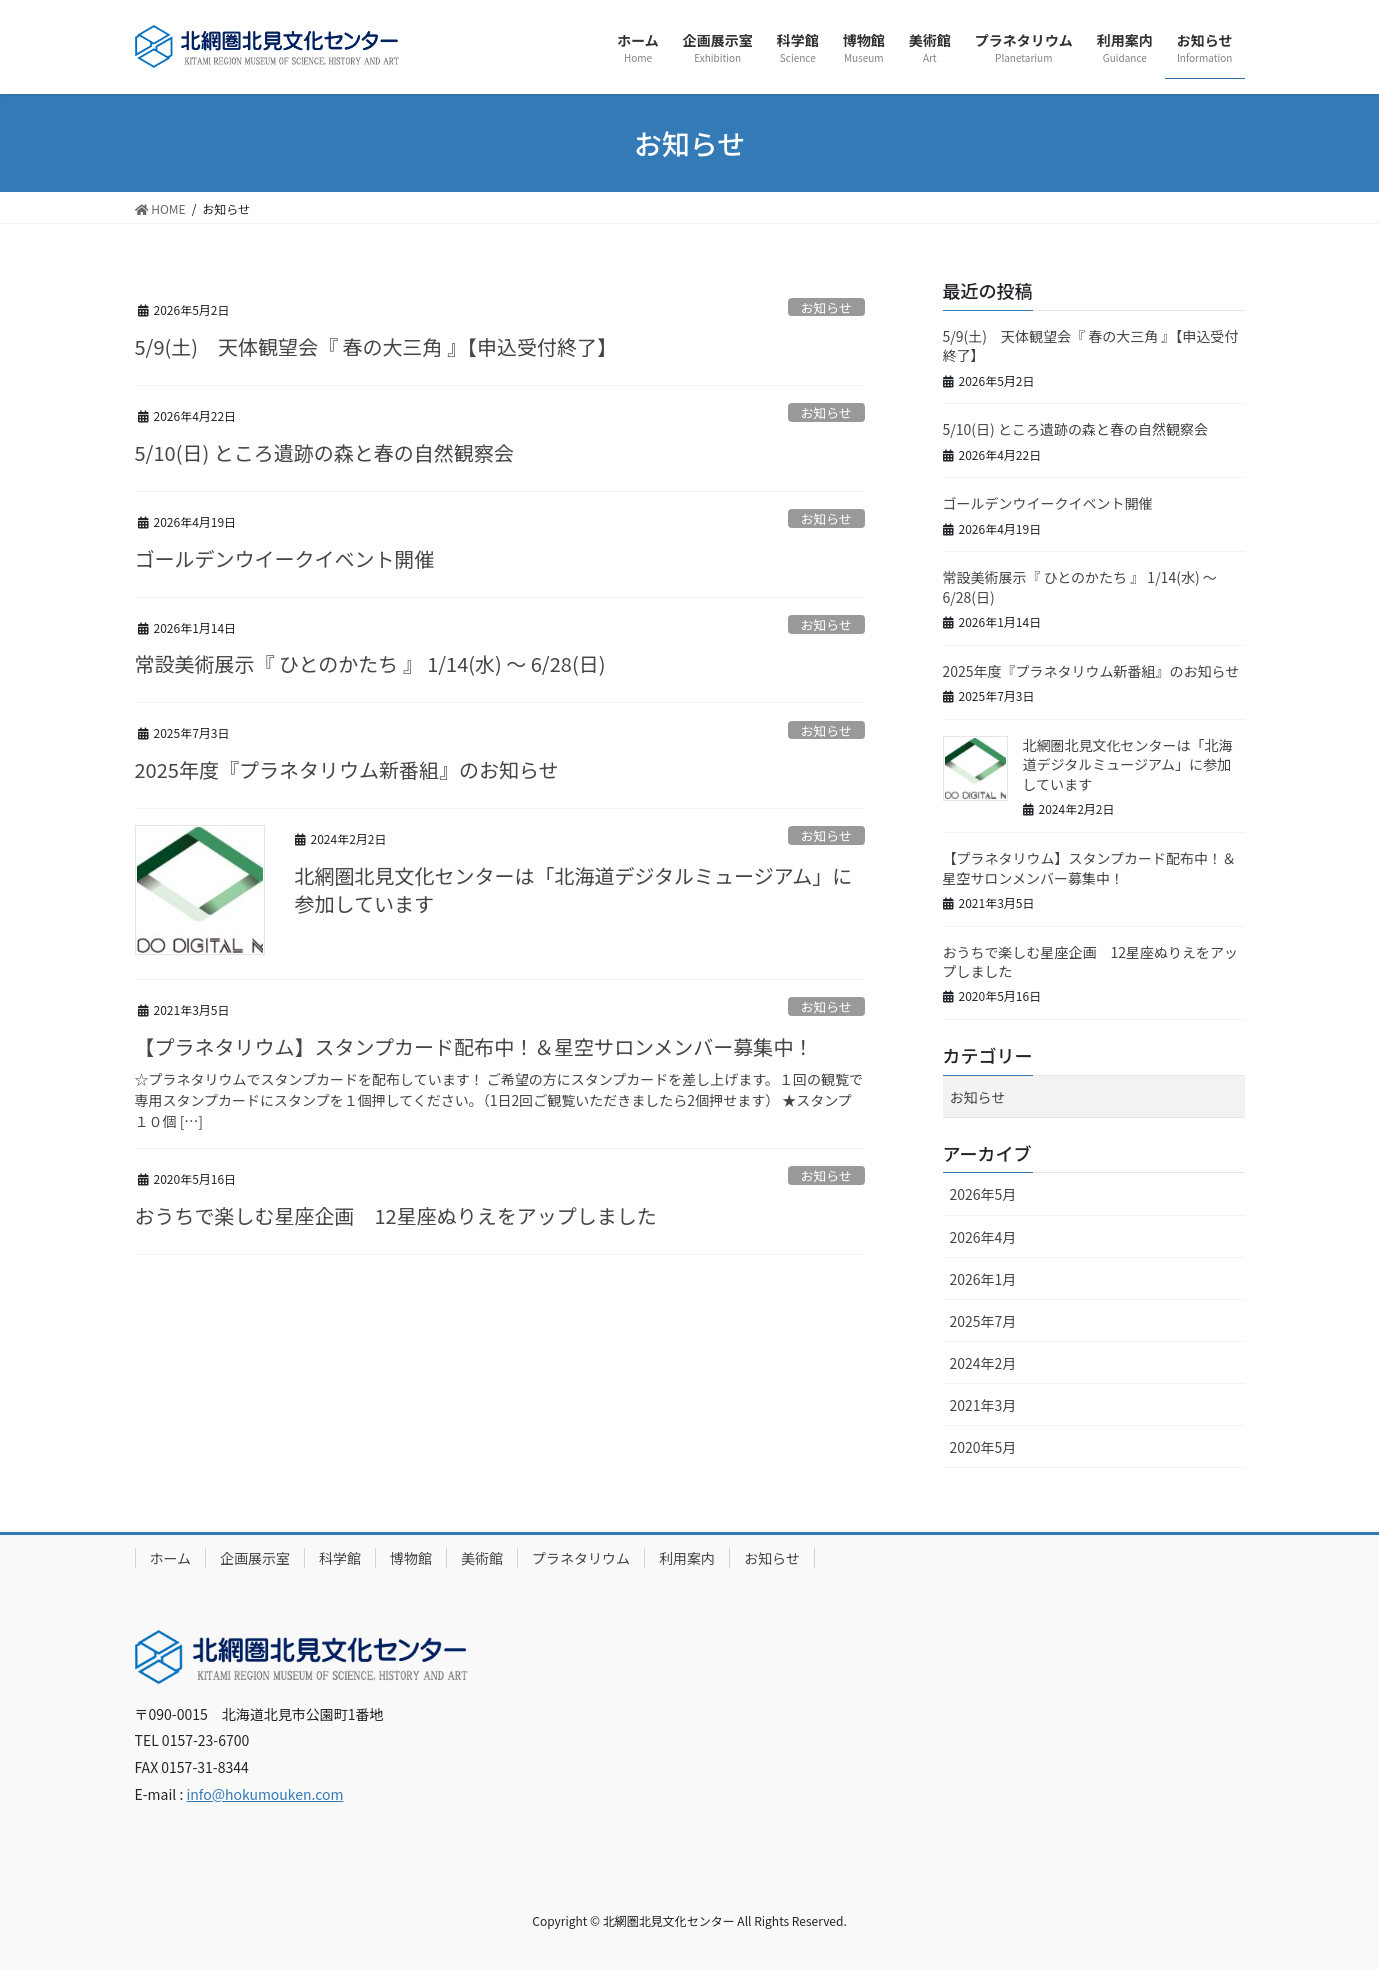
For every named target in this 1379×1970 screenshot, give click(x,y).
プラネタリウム (581, 1558)
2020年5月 (983, 1447)
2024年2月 (983, 1363)
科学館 (340, 1558)
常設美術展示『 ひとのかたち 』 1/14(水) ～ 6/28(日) (370, 663)
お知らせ (826, 307)
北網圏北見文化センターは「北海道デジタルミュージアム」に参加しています (574, 889)
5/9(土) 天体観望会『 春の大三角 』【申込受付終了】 (376, 346)
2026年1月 (983, 1279)
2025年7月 (983, 1321)
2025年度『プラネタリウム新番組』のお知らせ (347, 769)
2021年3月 (983, 1405)
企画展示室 (255, 1558)
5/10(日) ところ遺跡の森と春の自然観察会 (324, 452)
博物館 (411, 1558)
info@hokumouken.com (264, 1794)
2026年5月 (983, 1194)
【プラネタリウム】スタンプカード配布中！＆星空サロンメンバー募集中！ (474, 1046)
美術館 (482, 1558)
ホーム (171, 1558)
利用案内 (687, 1558)
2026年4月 (983, 1237)
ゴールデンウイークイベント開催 (285, 558)
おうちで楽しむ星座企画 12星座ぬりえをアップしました (396, 1215)
